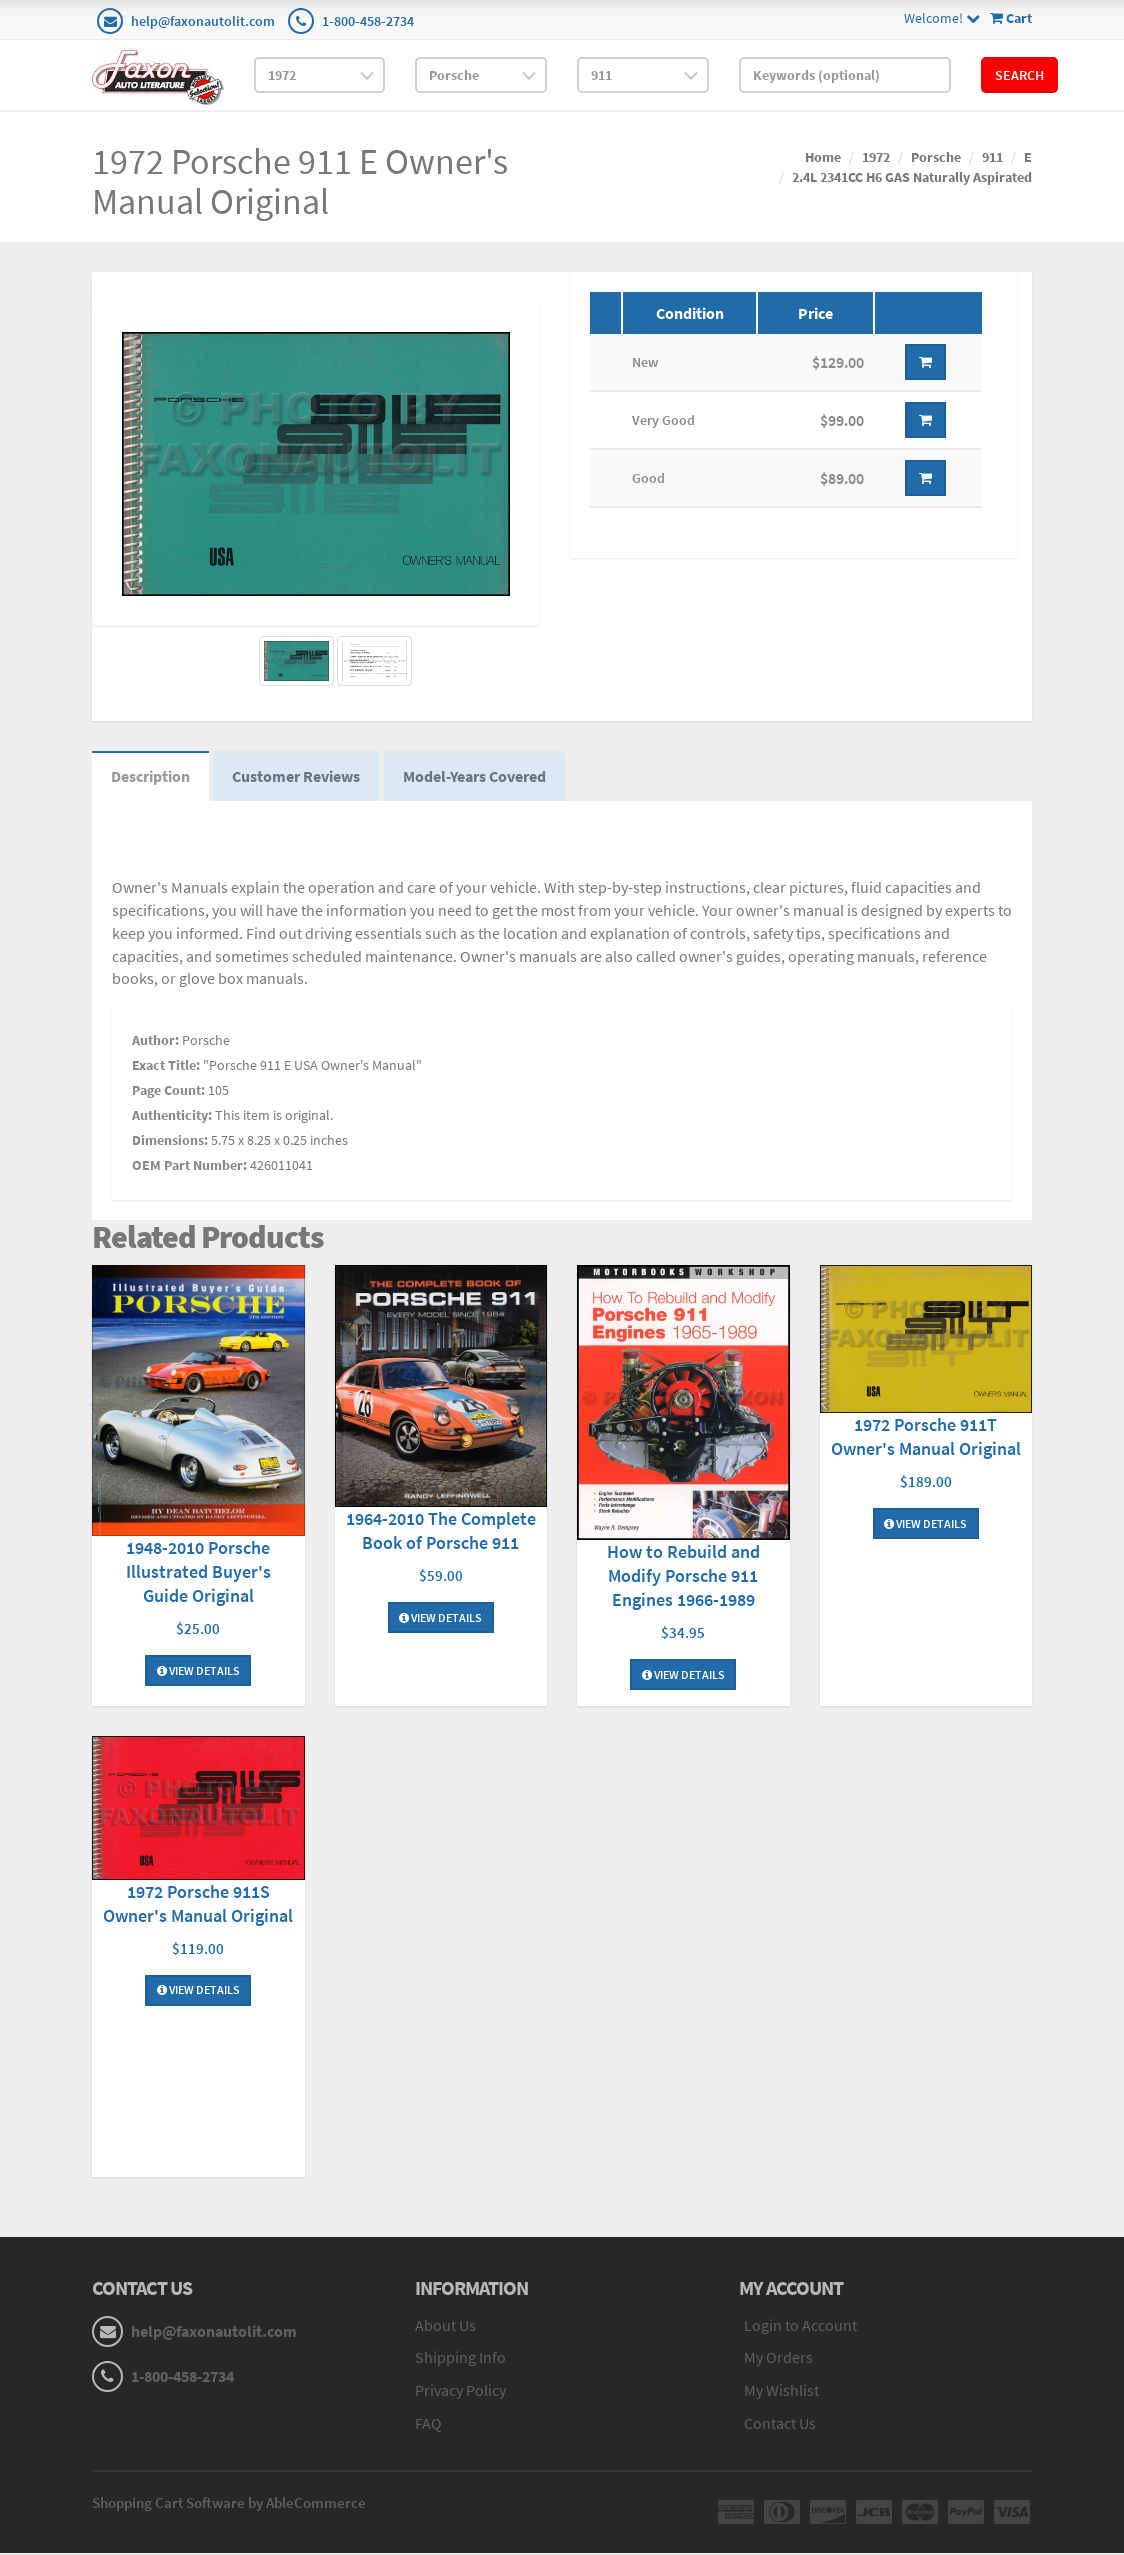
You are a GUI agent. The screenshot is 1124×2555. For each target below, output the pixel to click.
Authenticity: (172, 1118)
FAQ (428, 2425)
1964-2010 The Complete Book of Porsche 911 (441, 1532)
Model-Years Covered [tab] (480, 778)
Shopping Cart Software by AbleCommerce (229, 2504)
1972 (876, 157)
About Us (445, 2327)
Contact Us (780, 2425)
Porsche (936, 157)
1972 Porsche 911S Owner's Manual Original (198, 1905)
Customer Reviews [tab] (300, 778)
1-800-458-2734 (368, 21)
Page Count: (168, 1093)
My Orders (778, 2360)
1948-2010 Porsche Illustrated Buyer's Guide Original (198, 1573)
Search (1019, 75)
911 (992, 157)
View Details (198, 1672)
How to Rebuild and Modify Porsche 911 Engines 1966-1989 (683, 1577)
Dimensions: (170, 1143)
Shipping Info (460, 2360)
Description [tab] (151, 778)
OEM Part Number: (189, 1168)
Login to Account (800, 2327)
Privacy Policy (460, 2393)
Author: (155, 1043)
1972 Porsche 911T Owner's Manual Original (926, 1438)
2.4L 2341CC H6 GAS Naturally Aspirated (912, 177)
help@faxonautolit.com (203, 21)
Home (823, 157)
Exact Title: (166, 1068)
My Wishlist (781, 2393)
